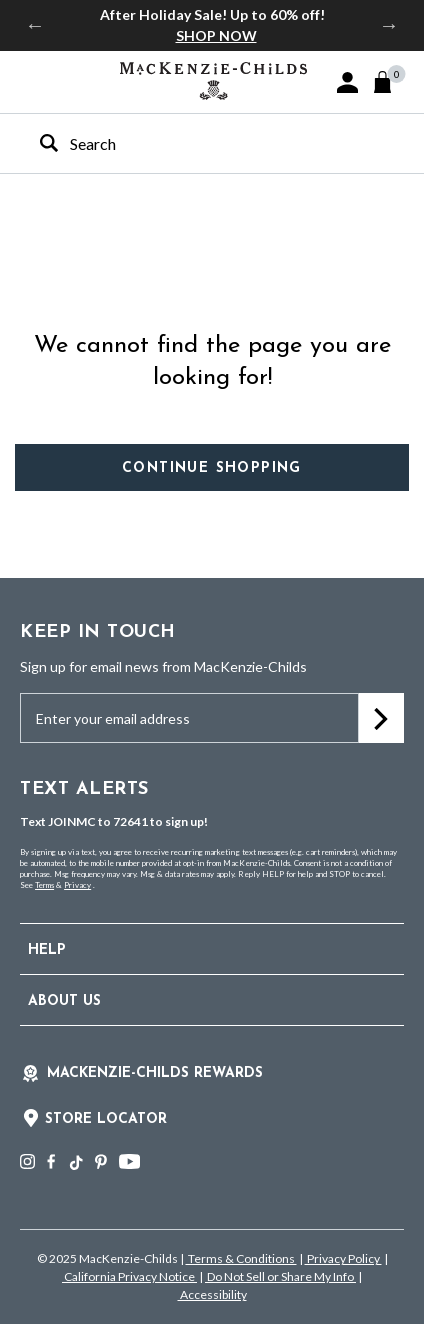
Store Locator (106, 1119)
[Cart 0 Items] (391, 82)
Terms (44, 885)
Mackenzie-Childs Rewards (155, 1073)
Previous (35, 25)
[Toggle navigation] (30, 81)
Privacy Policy (343, 1258)
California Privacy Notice (129, 1276)
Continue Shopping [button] (212, 468)
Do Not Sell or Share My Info (280, 1276)
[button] (347, 82)
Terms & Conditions (241, 1258)
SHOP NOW (216, 35)
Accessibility (212, 1294)
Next (389, 25)
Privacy (77, 885)
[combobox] (194, 143)
